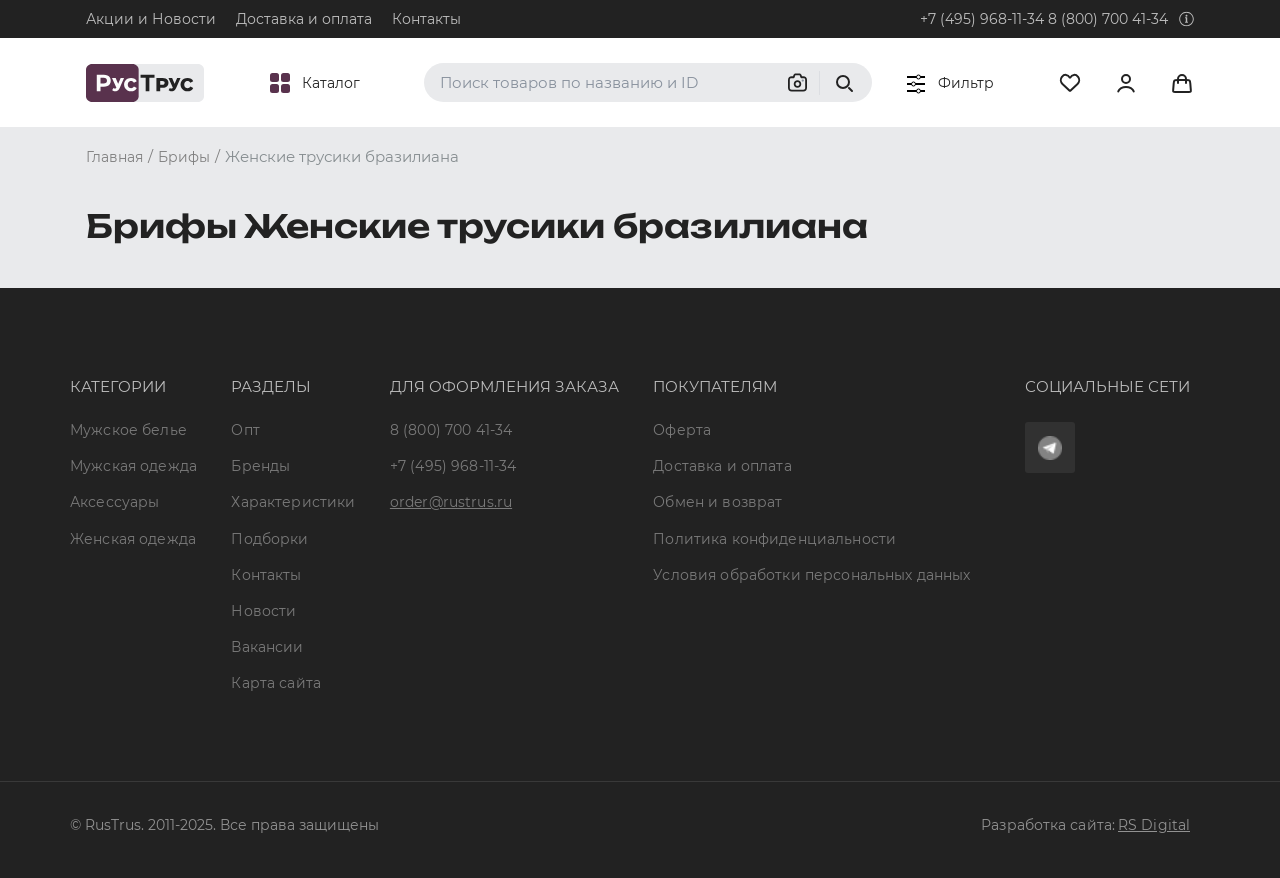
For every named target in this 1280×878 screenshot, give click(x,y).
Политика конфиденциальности (774, 539)
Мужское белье (128, 430)
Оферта (682, 430)
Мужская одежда (133, 466)
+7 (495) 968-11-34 (982, 19)
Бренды (260, 466)
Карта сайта (276, 683)
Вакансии (267, 647)
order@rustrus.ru (451, 502)
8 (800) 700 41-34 (1108, 19)
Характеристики (293, 502)
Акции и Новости (151, 19)
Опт (245, 430)
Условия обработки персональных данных (811, 575)
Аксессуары (114, 502)
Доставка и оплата (304, 19)
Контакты (426, 19)
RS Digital (1154, 825)
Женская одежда (133, 539)
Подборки (269, 539)
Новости (263, 611)
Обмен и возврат (717, 502)
